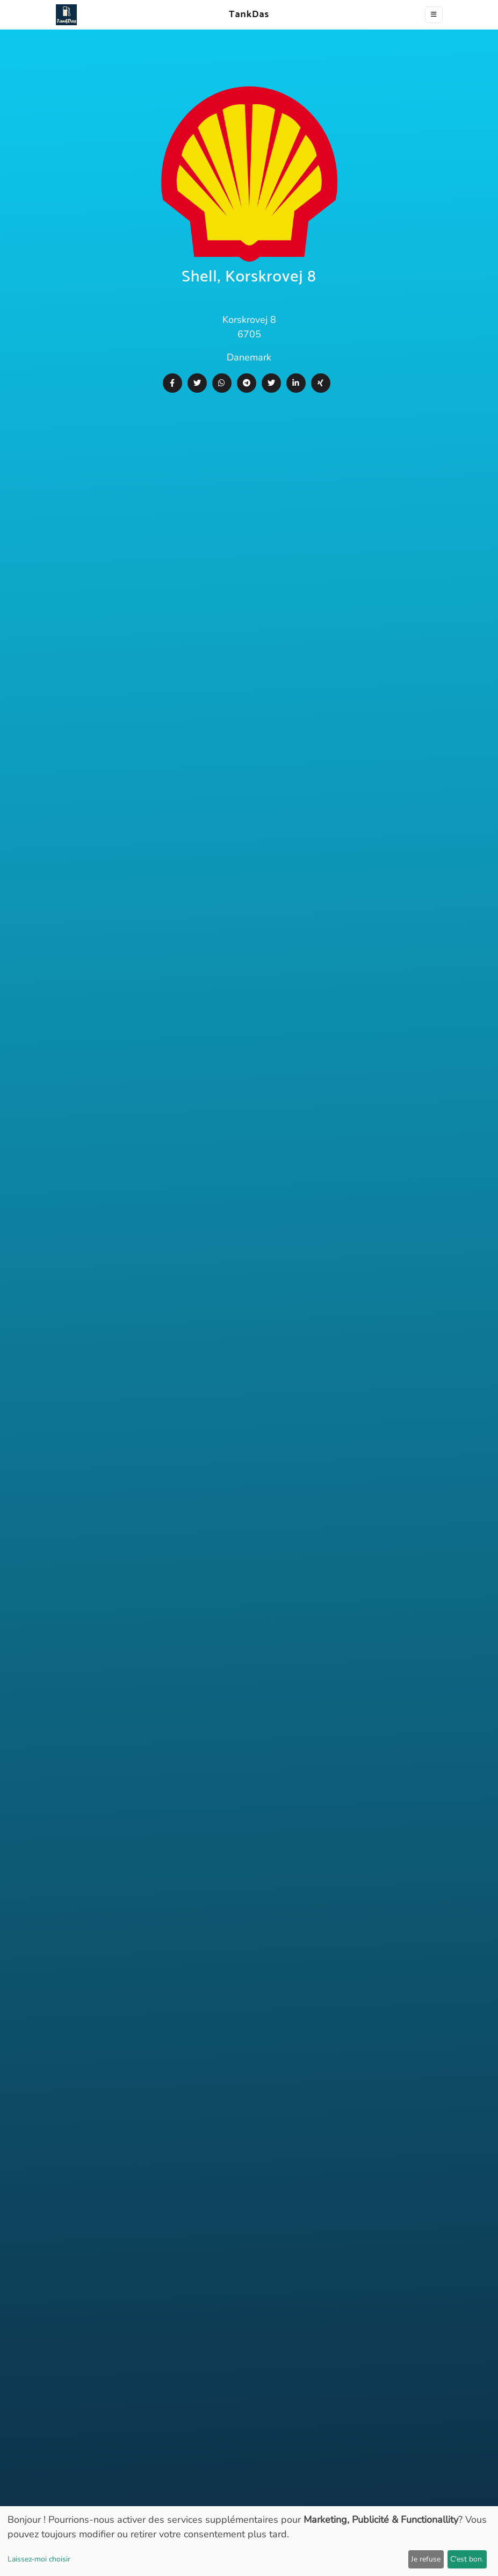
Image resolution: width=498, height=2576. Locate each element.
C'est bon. (466, 2559)
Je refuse (426, 2559)
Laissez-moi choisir (39, 2559)
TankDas (246, 14)
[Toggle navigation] (434, 14)
